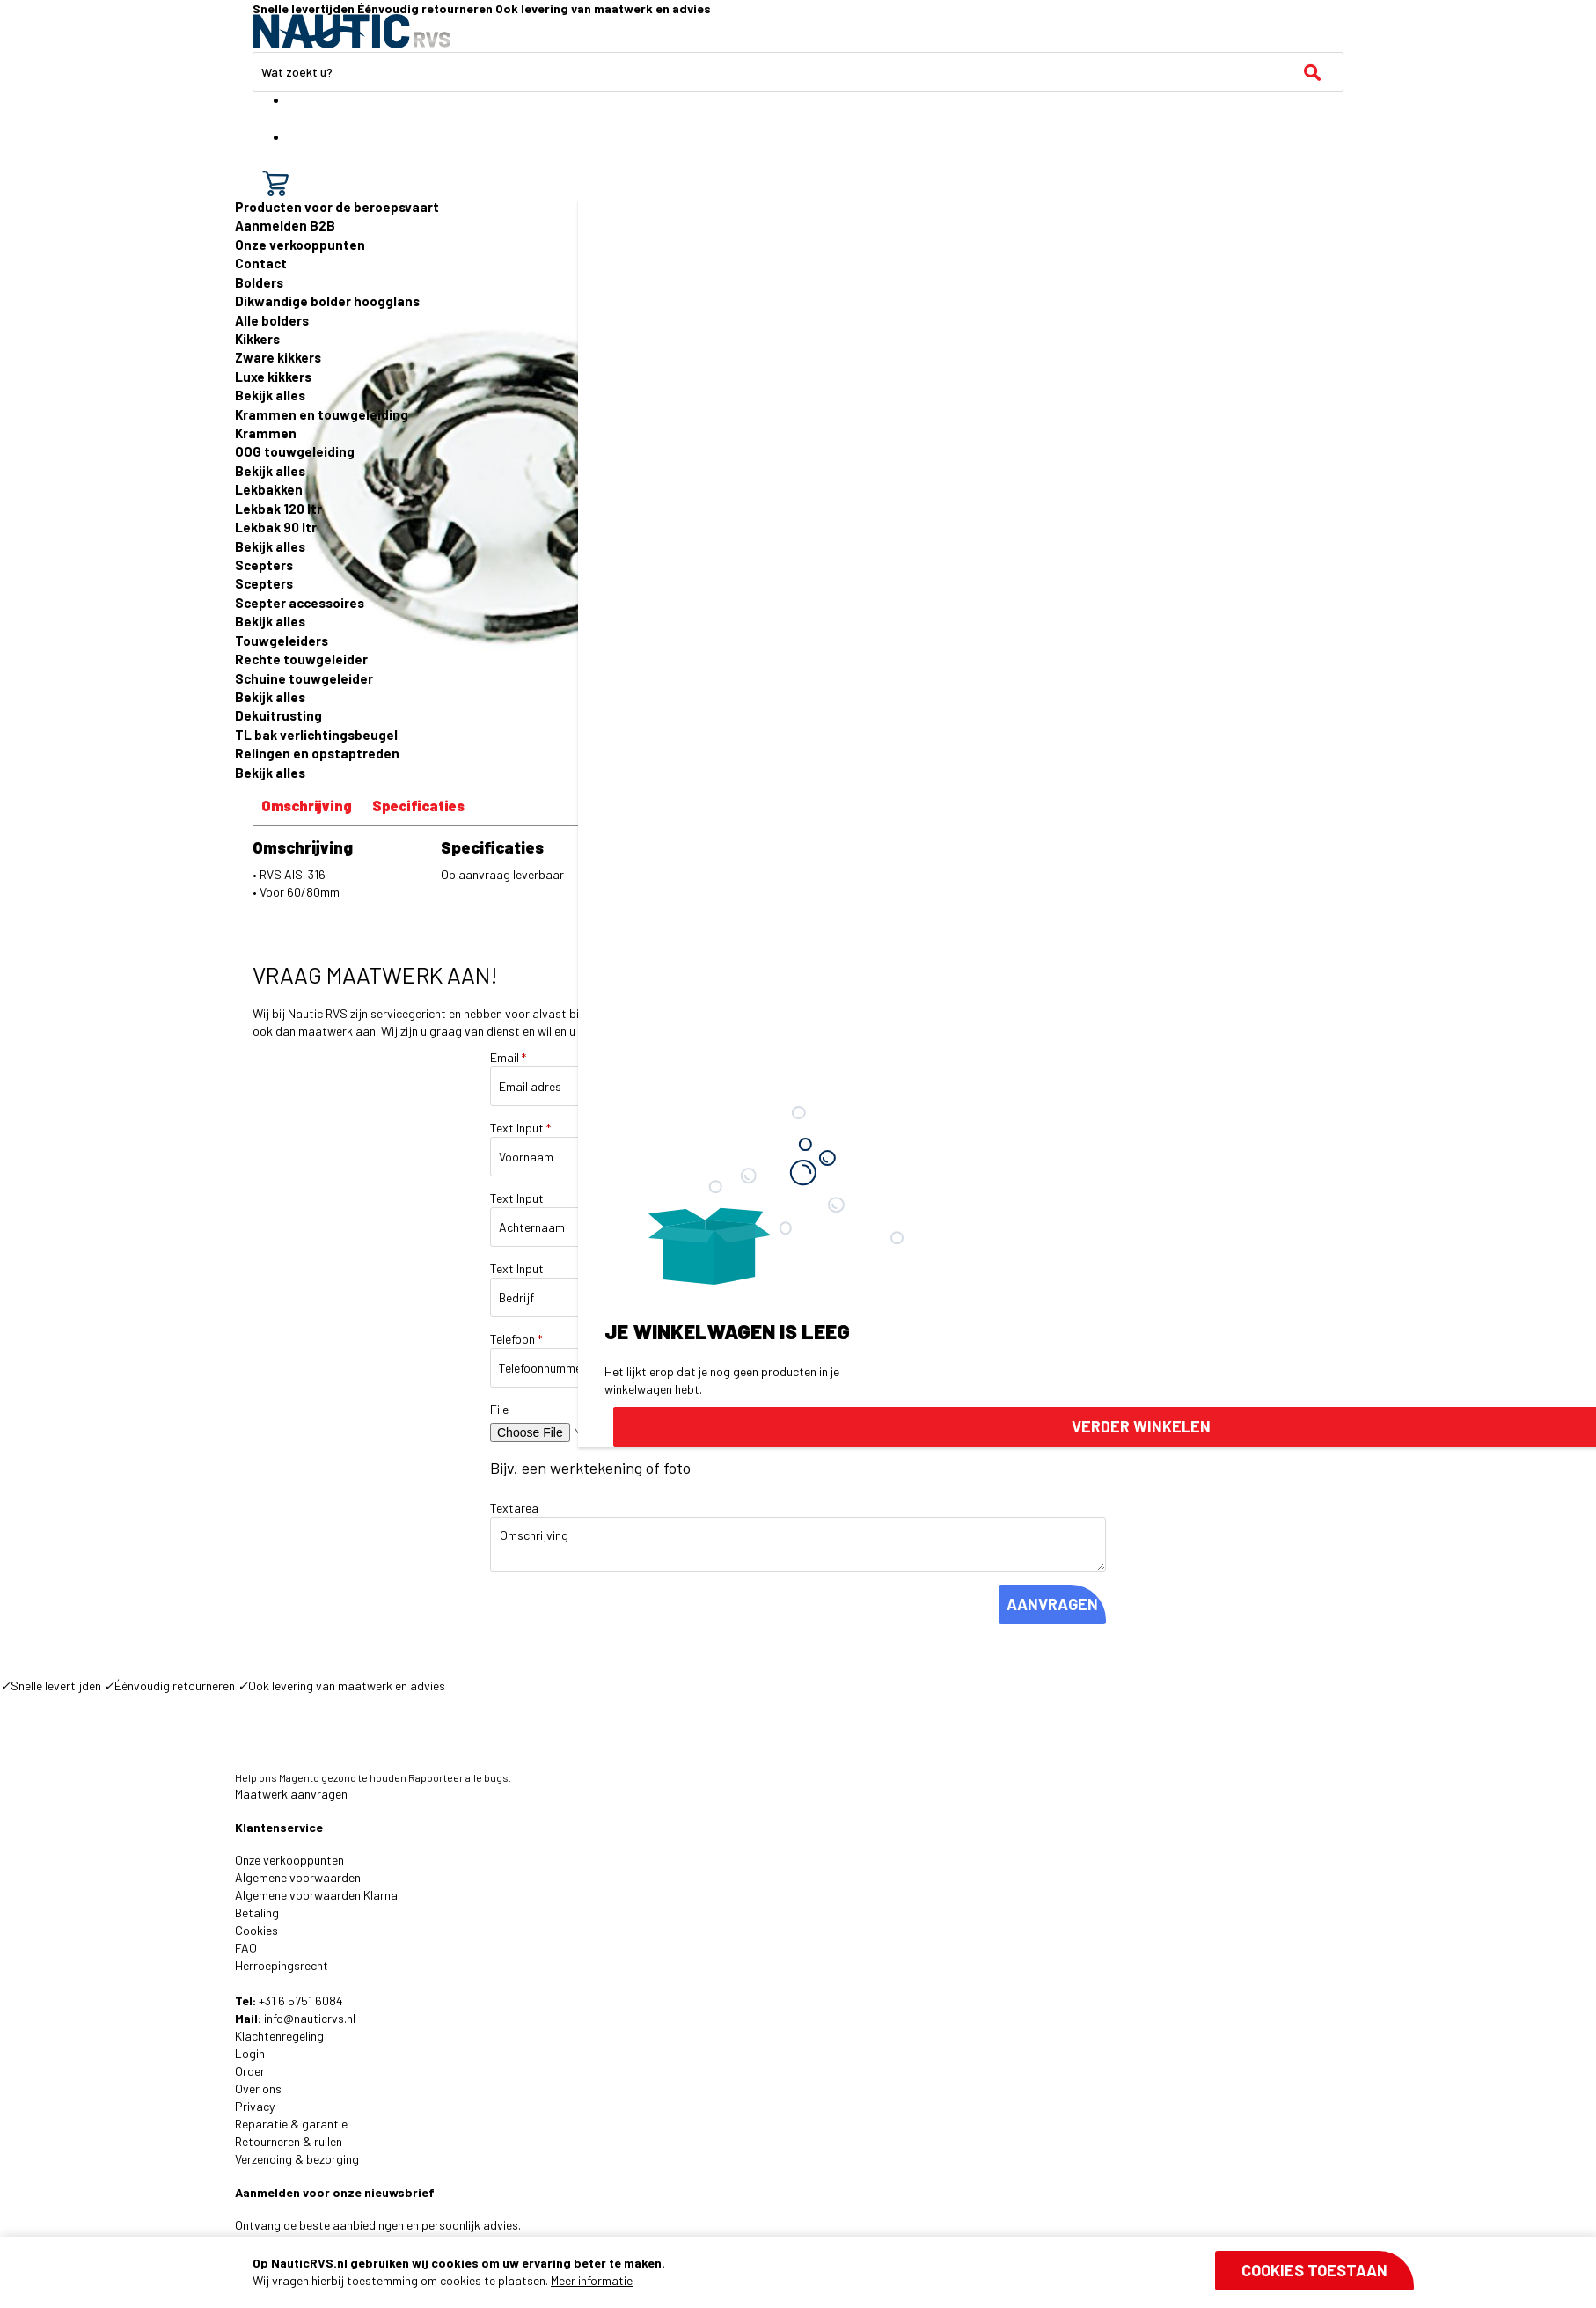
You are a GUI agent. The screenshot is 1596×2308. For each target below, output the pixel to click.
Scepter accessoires (299, 603)
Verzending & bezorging (297, 2158)
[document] (833, 2272)
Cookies (256, 1930)
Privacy (255, 2106)
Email (508, 1057)
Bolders (259, 282)
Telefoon (516, 1338)
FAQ (246, 1947)
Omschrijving (306, 805)
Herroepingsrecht (281, 1965)
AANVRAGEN (1052, 1604)
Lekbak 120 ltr (278, 509)
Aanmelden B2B (285, 225)
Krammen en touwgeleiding (321, 414)
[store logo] (351, 31)
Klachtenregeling (279, 2035)
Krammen (266, 433)
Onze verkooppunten (300, 245)
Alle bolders (272, 320)
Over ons (258, 2088)
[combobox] (798, 72)
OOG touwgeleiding (295, 451)
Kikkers (257, 339)
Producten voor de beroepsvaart (337, 207)
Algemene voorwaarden (298, 1877)
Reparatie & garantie (291, 2123)
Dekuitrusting (278, 715)
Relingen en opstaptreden (317, 753)
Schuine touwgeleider (304, 678)
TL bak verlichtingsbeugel (316, 735)
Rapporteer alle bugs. (459, 1777)
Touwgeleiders (281, 640)
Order (250, 2070)
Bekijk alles (270, 395)
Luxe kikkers (273, 377)
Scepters (264, 565)
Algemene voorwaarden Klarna (316, 1894)
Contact (261, 263)
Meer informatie (592, 2280)
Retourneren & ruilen (288, 2141)
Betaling (257, 1912)
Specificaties (418, 805)
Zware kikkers (278, 357)
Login (250, 2053)
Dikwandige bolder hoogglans (327, 301)
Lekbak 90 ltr (276, 527)
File (499, 1409)
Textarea (514, 1507)
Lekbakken (269, 489)
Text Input (520, 1127)
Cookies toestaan (1314, 2270)
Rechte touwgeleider (301, 659)
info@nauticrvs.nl (309, 2018)
